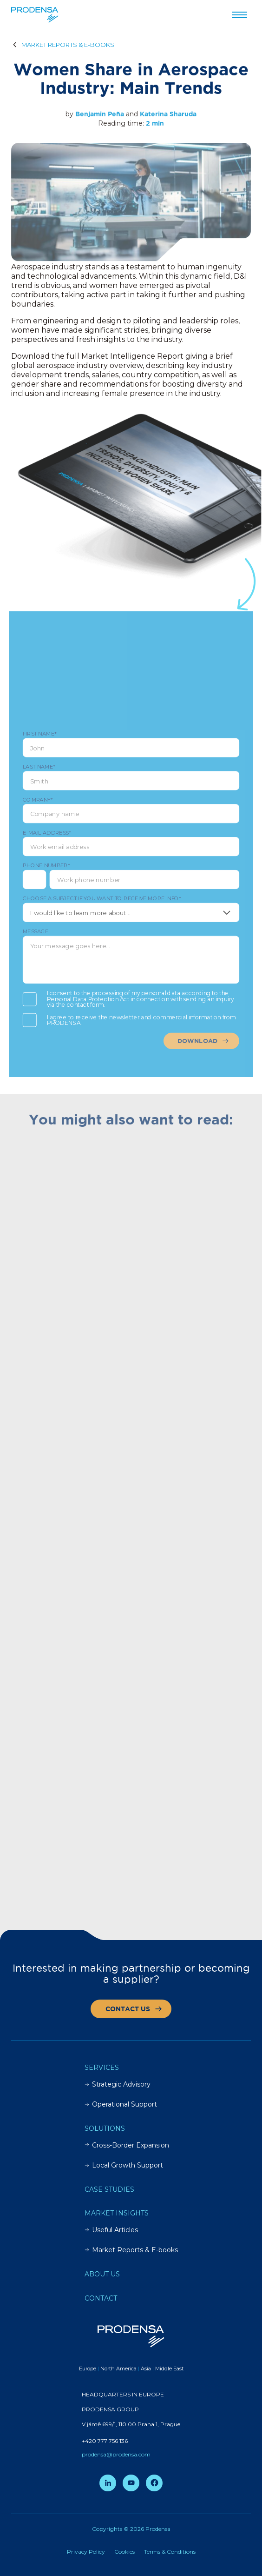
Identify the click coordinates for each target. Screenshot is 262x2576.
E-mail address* (131, 843)
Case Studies (109, 2189)
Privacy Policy (86, 2551)
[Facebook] (154, 2483)
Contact (101, 2298)
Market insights (117, 2213)
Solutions (105, 2128)
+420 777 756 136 (105, 2440)
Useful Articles (111, 2230)
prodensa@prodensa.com (116, 2454)
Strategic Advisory (118, 2084)
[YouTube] (131, 2483)
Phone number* (52, 864)
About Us (102, 2274)
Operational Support (121, 2104)
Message (131, 948)
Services (102, 2067)
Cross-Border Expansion (127, 2145)
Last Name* (131, 782)
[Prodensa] (35, 15)
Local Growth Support (124, 2165)
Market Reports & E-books (131, 2250)
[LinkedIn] (107, 2483)
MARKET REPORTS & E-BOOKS (67, 45)
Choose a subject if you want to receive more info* (131, 904)
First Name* (131, 752)
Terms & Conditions (170, 2551)
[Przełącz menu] (240, 15)
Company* (131, 813)
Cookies (124, 2551)
